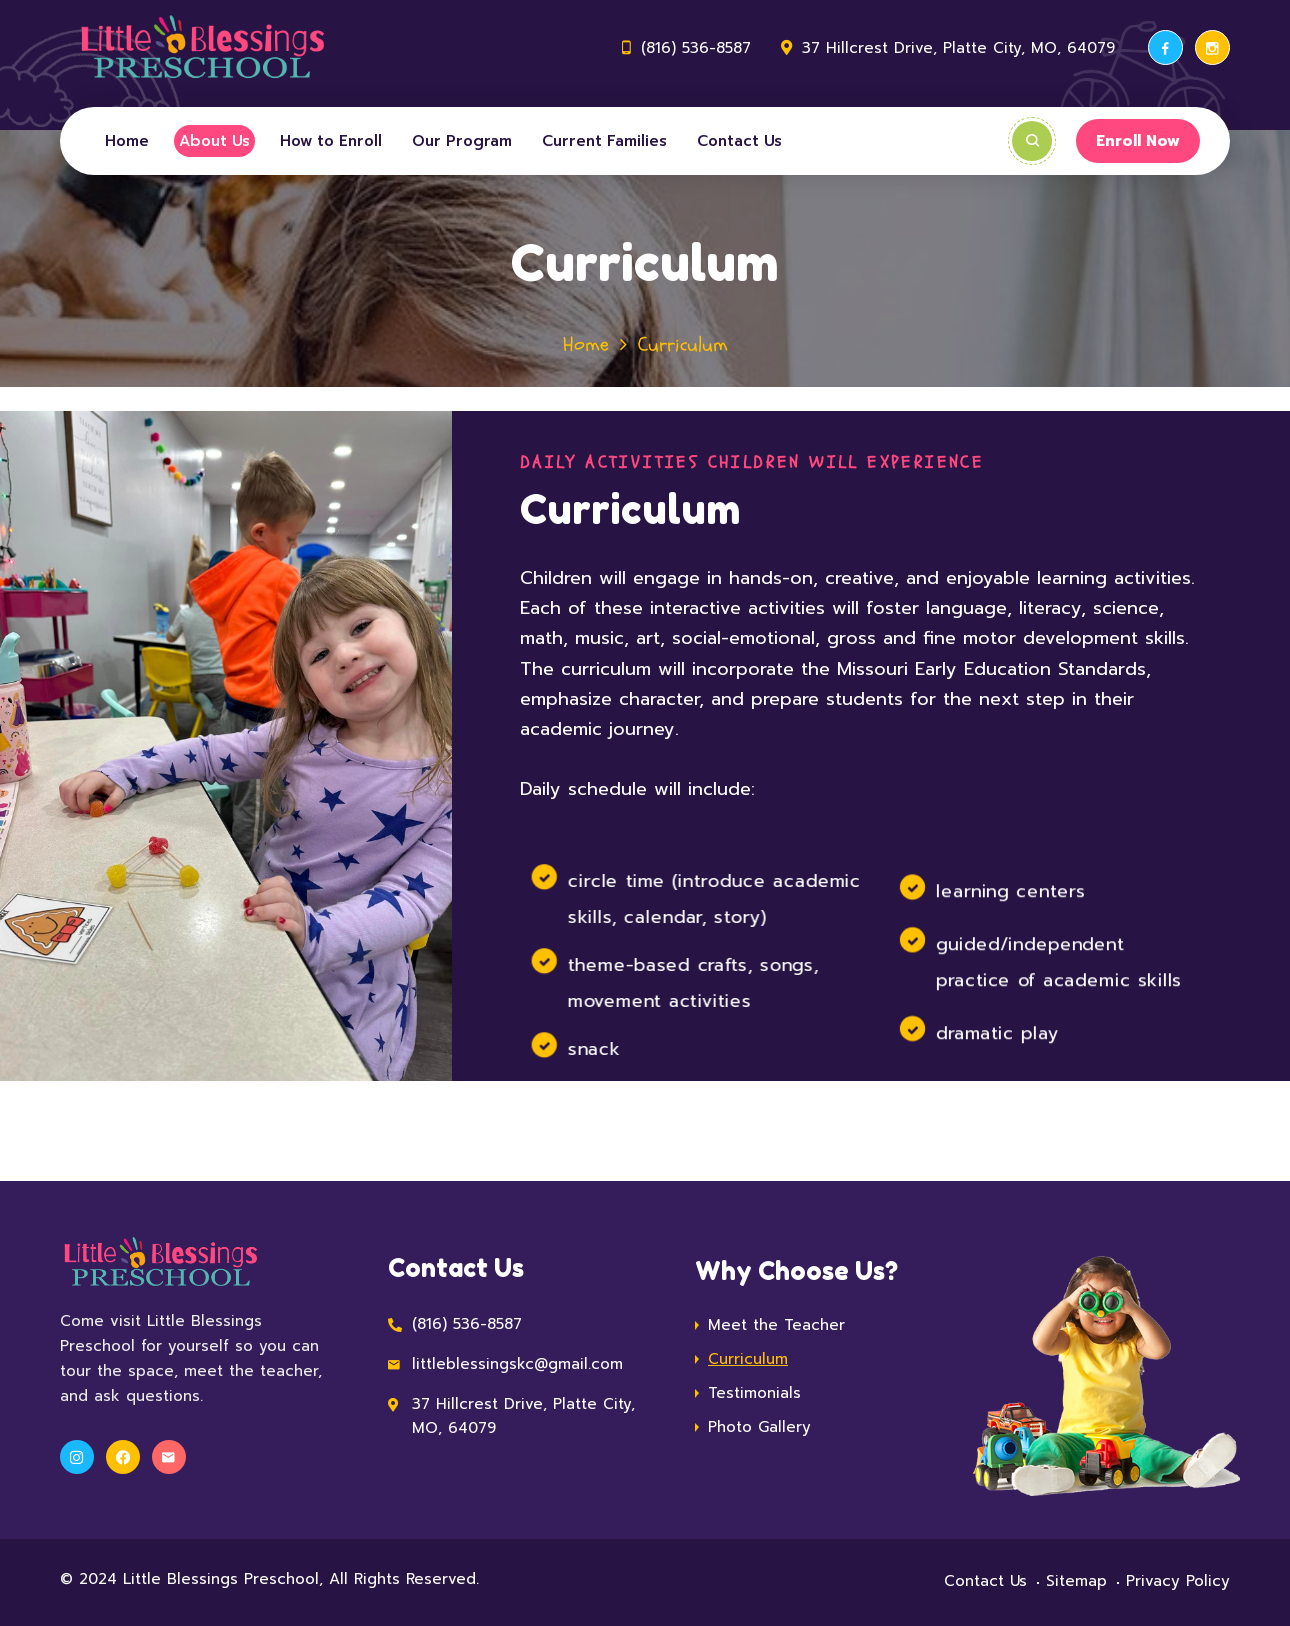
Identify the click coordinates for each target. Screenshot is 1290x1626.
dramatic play (996, 1032)
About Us (214, 141)
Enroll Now (1138, 141)
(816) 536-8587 (696, 48)
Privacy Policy (1178, 1581)
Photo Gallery (759, 1427)
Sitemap (1076, 1581)
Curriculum (748, 1359)
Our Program (462, 141)
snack (593, 1049)
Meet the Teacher (776, 1325)
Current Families (604, 141)
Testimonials (754, 1393)
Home (127, 141)
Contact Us (739, 141)
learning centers (1010, 891)
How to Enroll (331, 141)
